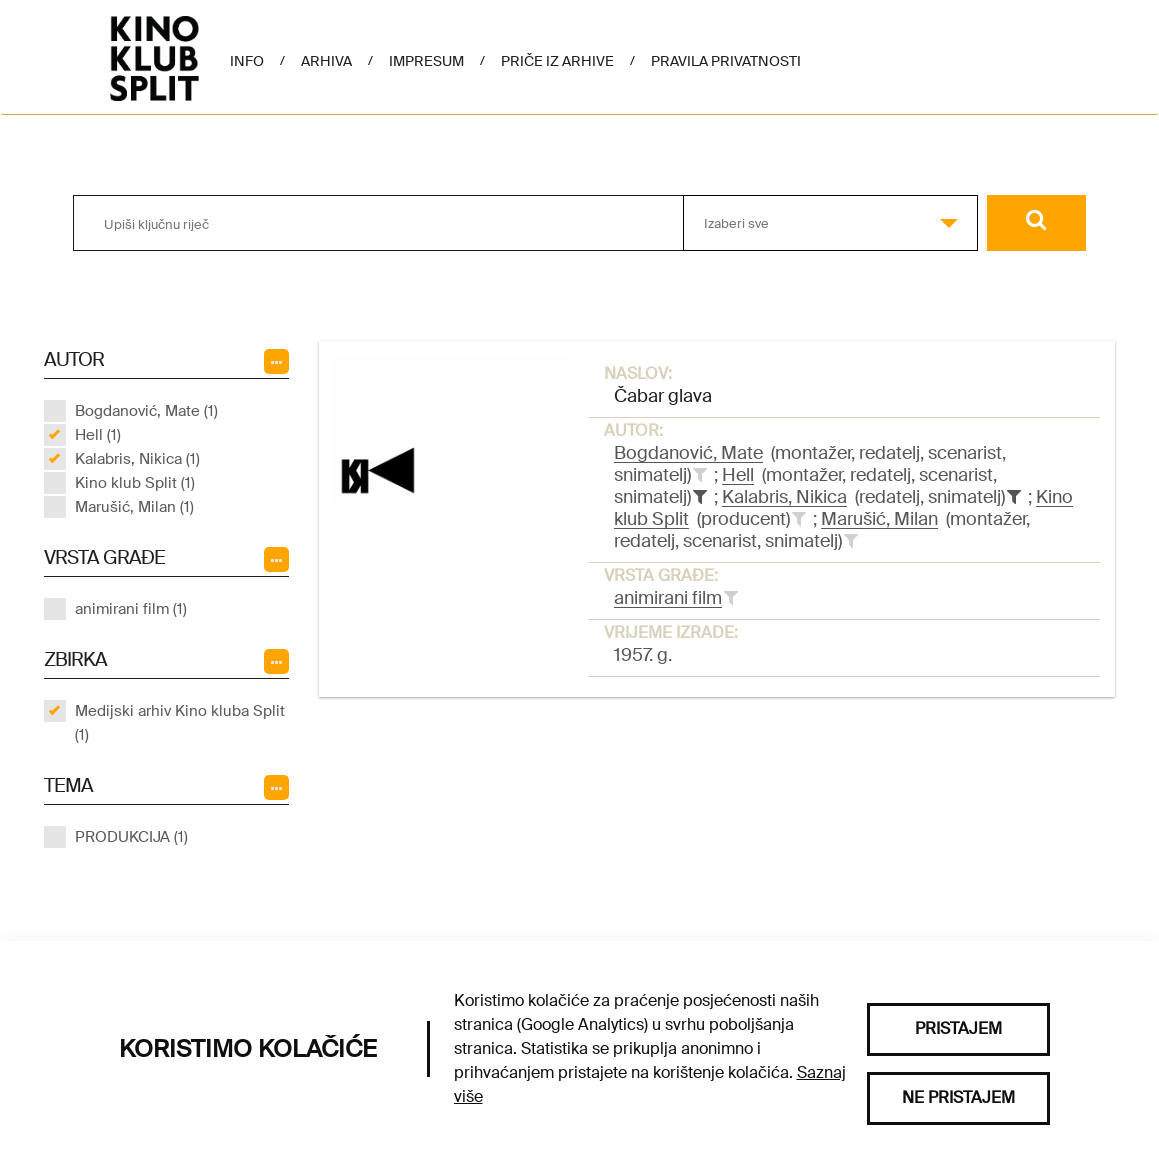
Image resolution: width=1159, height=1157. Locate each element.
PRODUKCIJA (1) (131, 837)
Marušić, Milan (879, 519)
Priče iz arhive (557, 61)
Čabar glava (663, 396)
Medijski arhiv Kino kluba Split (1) (180, 723)
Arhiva (326, 61)
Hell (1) (98, 435)
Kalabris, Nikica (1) (137, 459)
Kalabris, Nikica (784, 497)
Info (247, 61)
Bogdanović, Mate (688, 453)
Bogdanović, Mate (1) (146, 411)
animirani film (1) (131, 609)
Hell (738, 475)
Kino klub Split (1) (135, 483)
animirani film (668, 598)
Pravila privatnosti (726, 61)
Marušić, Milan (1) (134, 507)
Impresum (426, 61)
